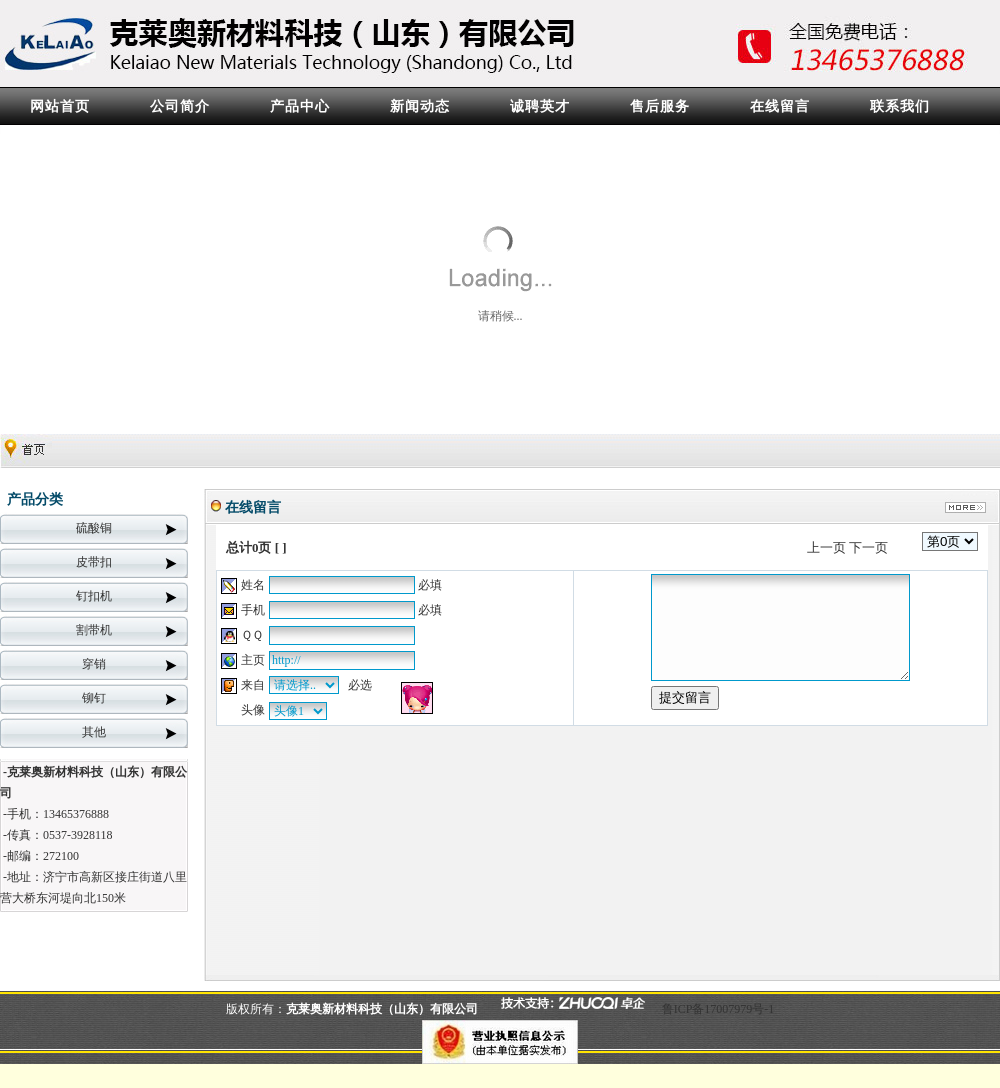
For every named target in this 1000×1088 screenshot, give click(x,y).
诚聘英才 (540, 106)
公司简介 (180, 106)
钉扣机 (94, 596)
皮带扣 (94, 562)
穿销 (94, 664)
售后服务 (660, 106)
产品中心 (300, 106)
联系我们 (900, 106)
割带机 (94, 630)
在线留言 (780, 106)
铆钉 (94, 698)
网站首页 (60, 106)
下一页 (868, 547)
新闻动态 (420, 106)
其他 (94, 732)
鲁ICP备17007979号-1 (718, 1009)
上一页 (826, 547)
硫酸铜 (94, 528)
